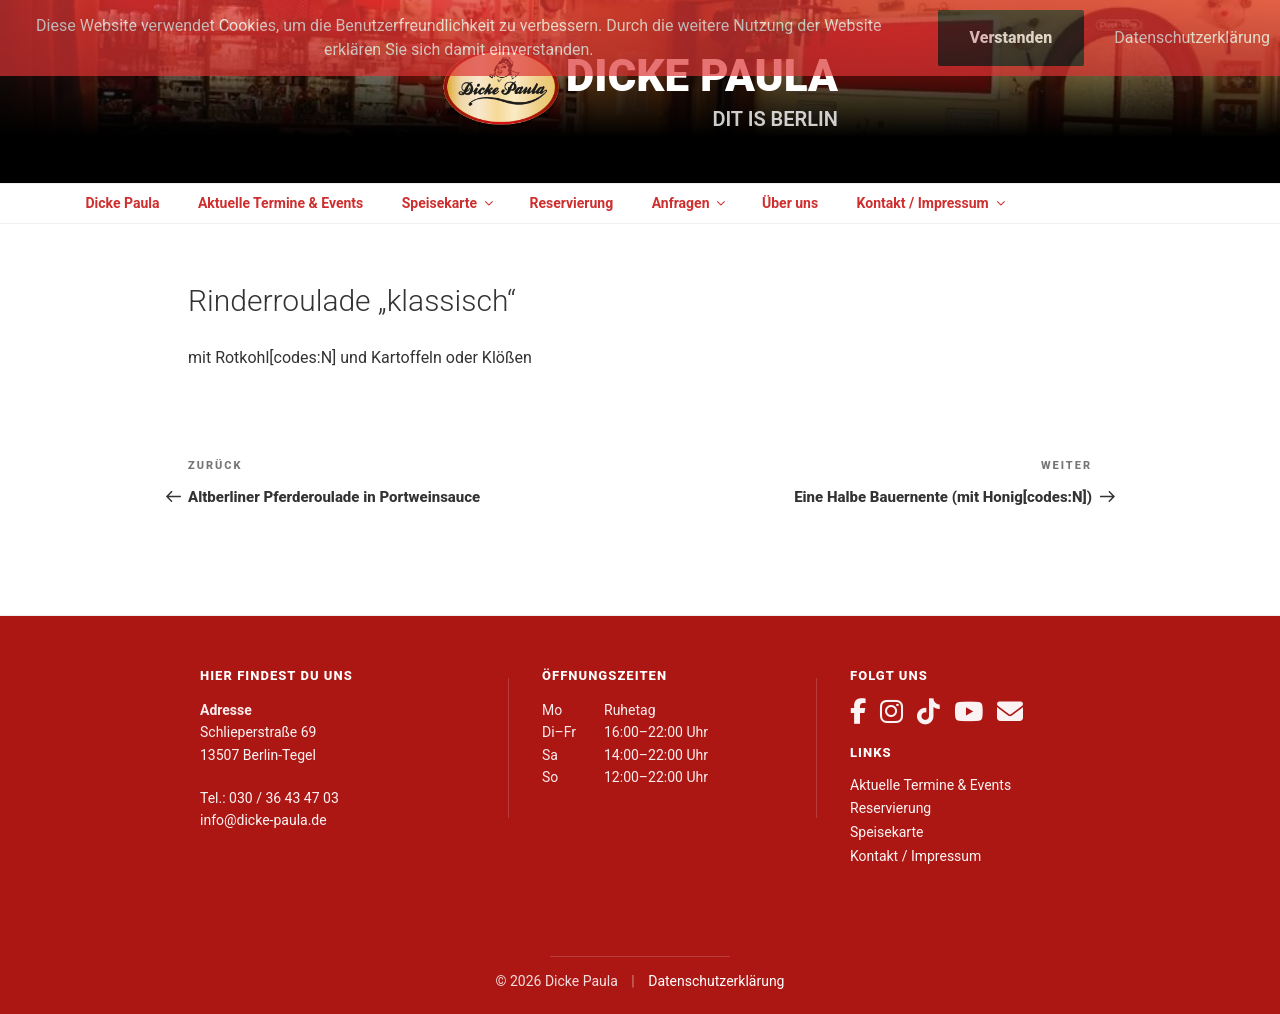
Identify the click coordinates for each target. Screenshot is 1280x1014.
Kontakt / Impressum (932, 203)
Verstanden (1011, 37)
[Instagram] (891, 712)
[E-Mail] (1010, 712)
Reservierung (571, 203)
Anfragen (690, 203)
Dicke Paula (702, 76)
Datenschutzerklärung (716, 981)
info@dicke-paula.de (263, 820)
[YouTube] (968, 712)
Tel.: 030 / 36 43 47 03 (269, 798)
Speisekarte (449, 203)
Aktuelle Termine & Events (280, 203)
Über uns (790, 203)
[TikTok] (928, 712)
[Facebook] (858, 712)
